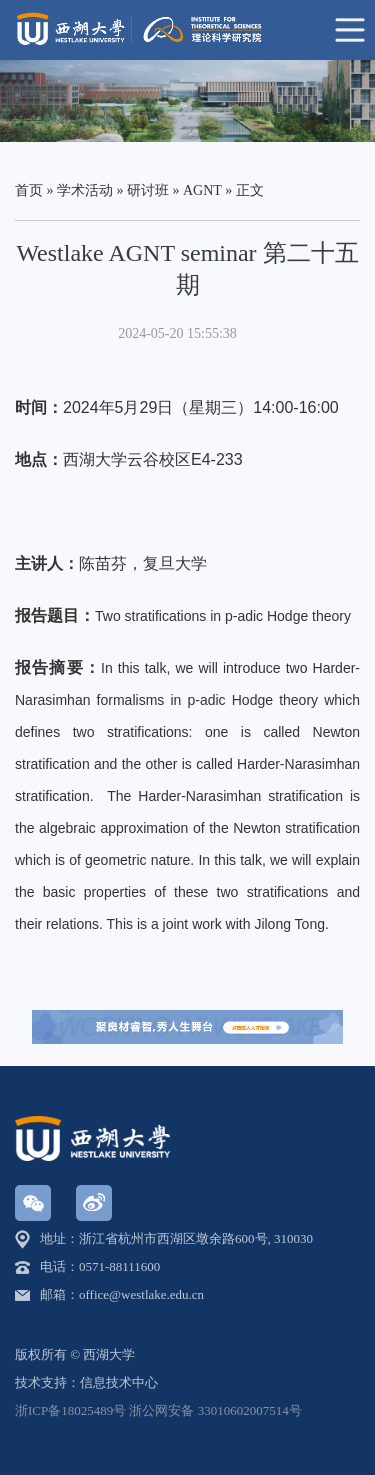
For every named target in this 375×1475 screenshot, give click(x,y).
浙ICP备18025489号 (70, 1410)
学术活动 (85, 190)
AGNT (202, 190)
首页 (29, 190)
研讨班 (148, 190)
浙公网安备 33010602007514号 (215, 1410)
